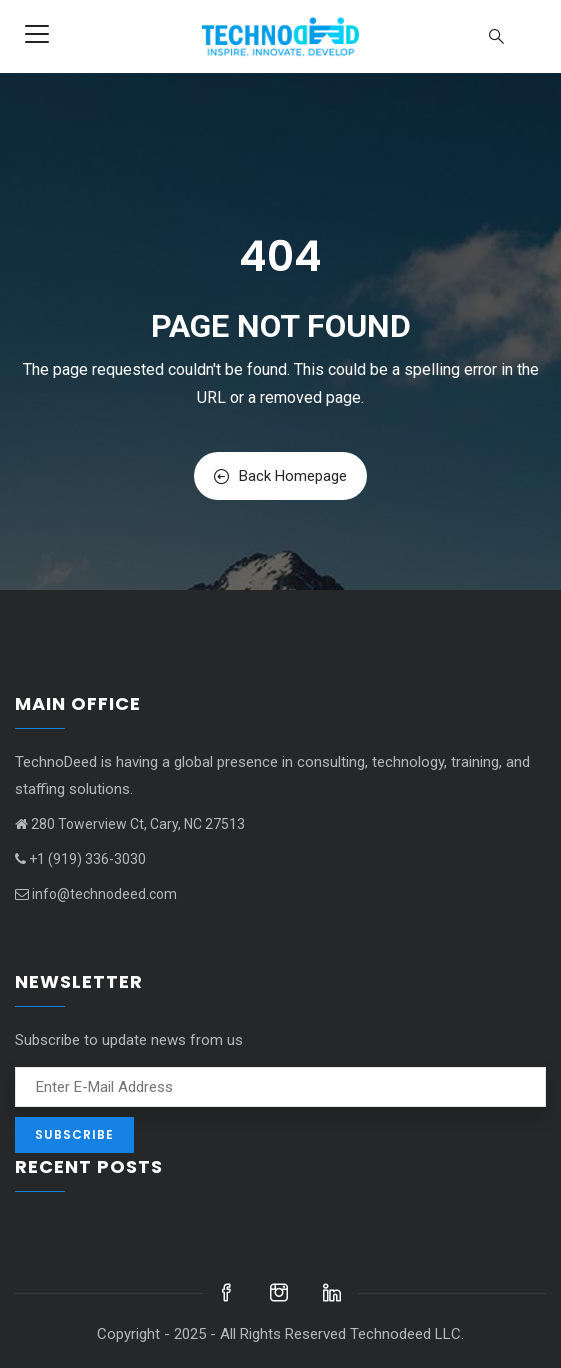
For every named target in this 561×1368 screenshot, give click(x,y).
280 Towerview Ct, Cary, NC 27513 (130, 824)
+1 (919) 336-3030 (80, 859)
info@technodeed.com (96, 894)
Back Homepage (280, 476)
